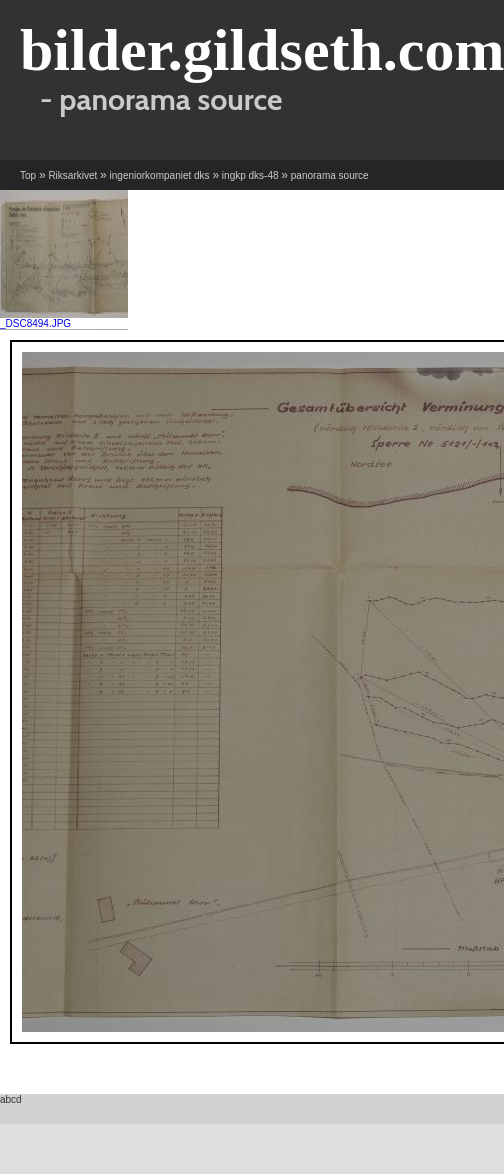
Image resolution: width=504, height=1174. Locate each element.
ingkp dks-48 (250, 175)
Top (28, 175)
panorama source (330, 175)
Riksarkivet (72, 175)
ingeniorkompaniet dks (160, 175)
